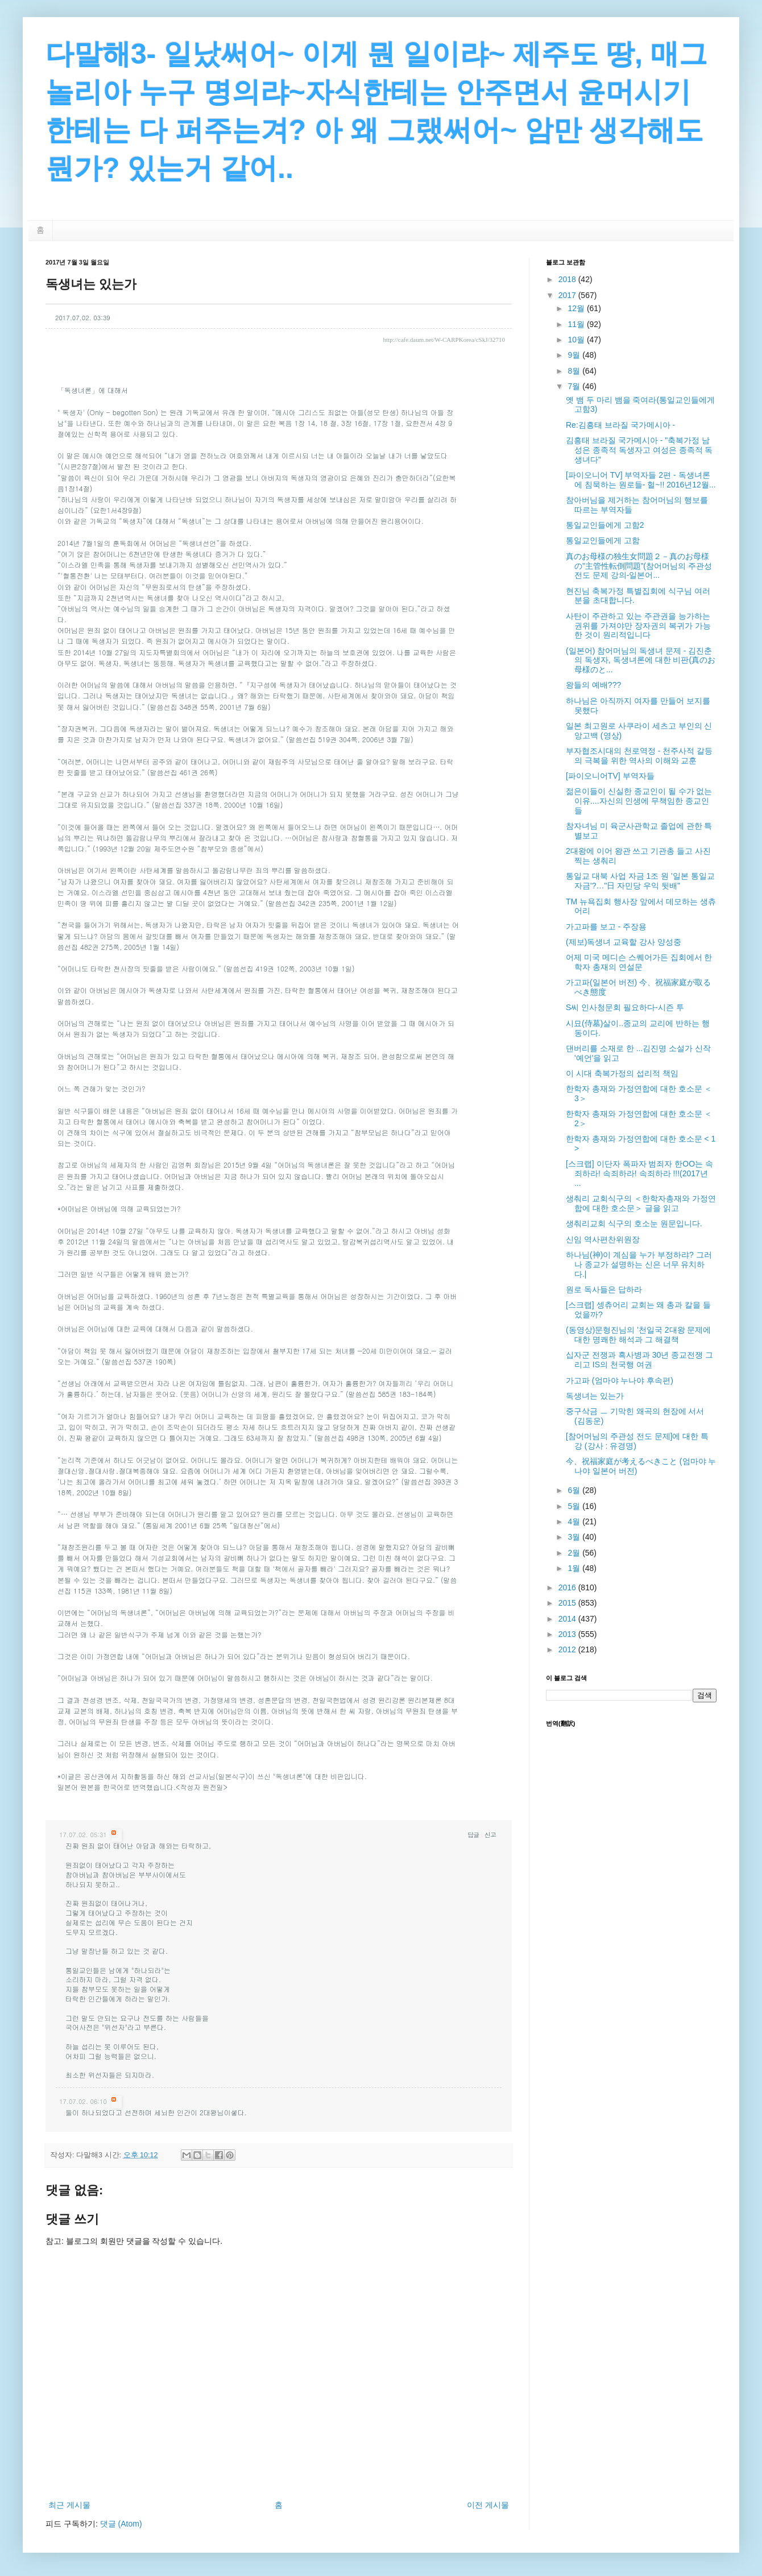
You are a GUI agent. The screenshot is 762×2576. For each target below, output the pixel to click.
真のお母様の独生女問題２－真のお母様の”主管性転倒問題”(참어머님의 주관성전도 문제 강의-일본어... (639, 566)
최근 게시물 (69, 2504)
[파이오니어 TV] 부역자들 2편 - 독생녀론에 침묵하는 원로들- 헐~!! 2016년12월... (641, 479)
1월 (575, 1568)
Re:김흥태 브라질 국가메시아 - (620, 424)
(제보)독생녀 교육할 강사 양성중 (623, 941)
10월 (577, 339)
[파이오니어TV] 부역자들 (610, 775)
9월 (575, 354)
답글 (473, 1834)
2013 (568, 1634)
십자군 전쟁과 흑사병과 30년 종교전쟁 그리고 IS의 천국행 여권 (639, 1359)
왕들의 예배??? (593, 684)
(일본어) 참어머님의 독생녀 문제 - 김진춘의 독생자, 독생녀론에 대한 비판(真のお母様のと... (640, 660)
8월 (575, 370)
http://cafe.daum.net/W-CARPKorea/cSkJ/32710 (444, 339)
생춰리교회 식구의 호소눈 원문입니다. (634, 1223)
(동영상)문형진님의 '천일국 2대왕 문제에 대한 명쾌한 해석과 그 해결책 (638, 1334)
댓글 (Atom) (121, 2523)
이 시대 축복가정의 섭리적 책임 (622, 1073)
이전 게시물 (488, 2504)
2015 (568, 1602)
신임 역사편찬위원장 (603, 1239)
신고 (490, 1834)
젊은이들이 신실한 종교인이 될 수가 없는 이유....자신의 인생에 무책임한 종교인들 (639, 801)
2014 (568, 1618)
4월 (575, 1521)
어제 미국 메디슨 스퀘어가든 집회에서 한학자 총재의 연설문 (639, 962)
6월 (575, 1490)
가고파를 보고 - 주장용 (606, 926)
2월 (575, 1552)
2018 (568, 279)
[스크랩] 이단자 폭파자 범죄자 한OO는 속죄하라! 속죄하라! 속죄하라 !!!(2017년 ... (639, 1173)
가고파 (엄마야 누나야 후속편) (619, 1380)
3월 (575, 1536)
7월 (575, 386)
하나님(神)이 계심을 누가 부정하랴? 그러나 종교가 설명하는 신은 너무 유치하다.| (639, 1264)
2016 (568, 1587)
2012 (568, 1649)
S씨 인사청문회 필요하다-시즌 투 (625, 1007)
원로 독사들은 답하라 (604, 1289)
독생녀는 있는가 (595, 1395)
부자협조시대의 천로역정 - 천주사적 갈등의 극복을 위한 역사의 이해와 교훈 (639, 755)
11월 (577, 324)
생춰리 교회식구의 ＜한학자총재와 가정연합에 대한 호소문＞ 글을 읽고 (641, 1203)
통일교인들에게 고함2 (605, 525)
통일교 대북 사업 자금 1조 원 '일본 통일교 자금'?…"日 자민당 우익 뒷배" (640, 880)
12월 (577, 308)
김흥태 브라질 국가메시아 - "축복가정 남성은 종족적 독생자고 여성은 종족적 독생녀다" (639, 450)
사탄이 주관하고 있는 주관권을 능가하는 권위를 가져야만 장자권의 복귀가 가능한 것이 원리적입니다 (638, 625)
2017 (568, 295)
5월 (575, 1506)
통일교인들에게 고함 (603, 540)
